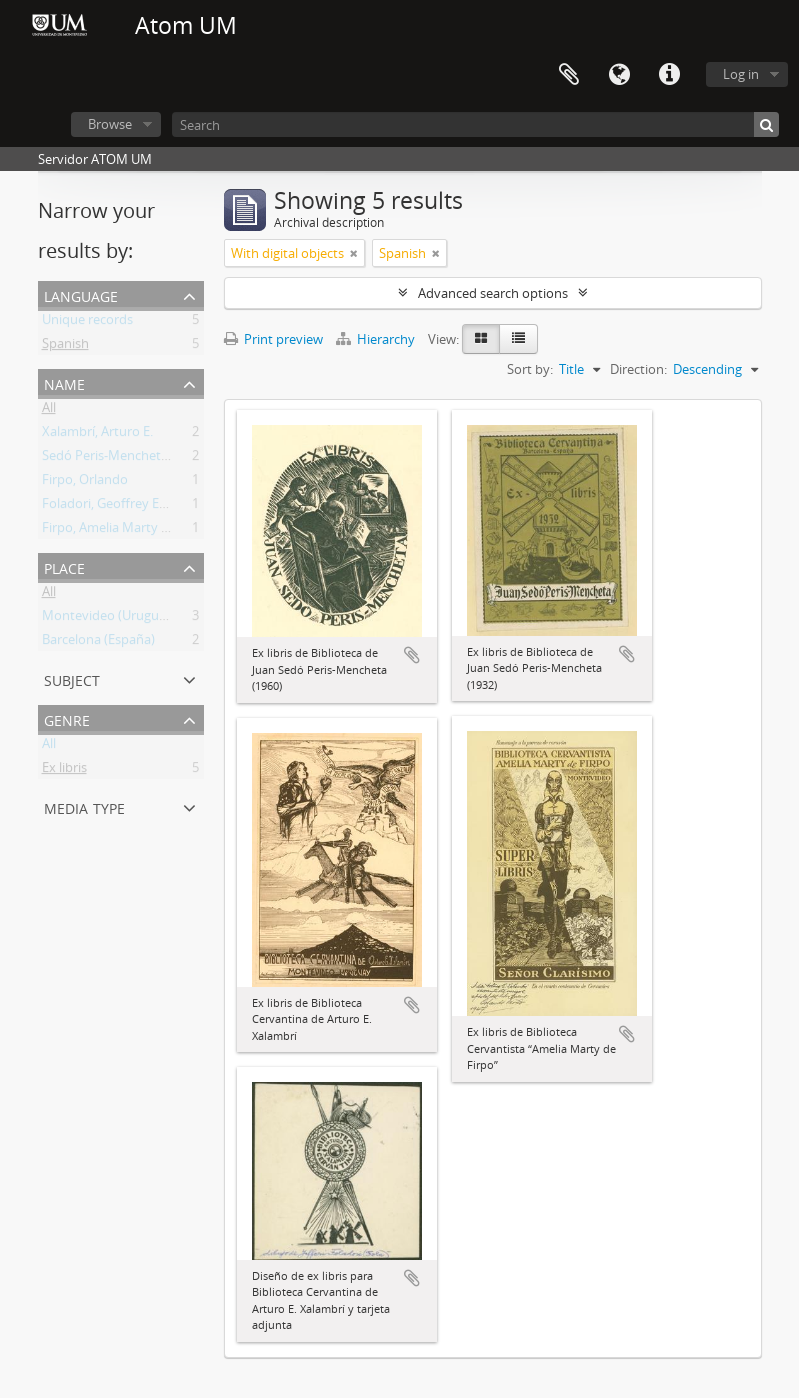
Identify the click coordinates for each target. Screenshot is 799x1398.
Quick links (669, 75)
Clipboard (569, 75)
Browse (110, 124)
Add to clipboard (412, 655)
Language (619, 75)
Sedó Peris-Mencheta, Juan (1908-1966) (156, 459)
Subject (72, 678)
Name (64, 382)
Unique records (87, 323)
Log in (741, 74)
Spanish (65, 347)
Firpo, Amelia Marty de (109, 531)
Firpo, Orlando (85, 483)
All (49, 411)
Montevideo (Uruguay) (109, 619)
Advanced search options (493, 293)
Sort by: (530, 369)
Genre (67, 718)
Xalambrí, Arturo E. (97, 435)
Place (64, 566)
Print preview (273, 339)
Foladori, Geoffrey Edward (119, 507)
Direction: (638, 369)
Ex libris (64, 771)
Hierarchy (377, 339)
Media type (84, 806)
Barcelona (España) (98, 643)
